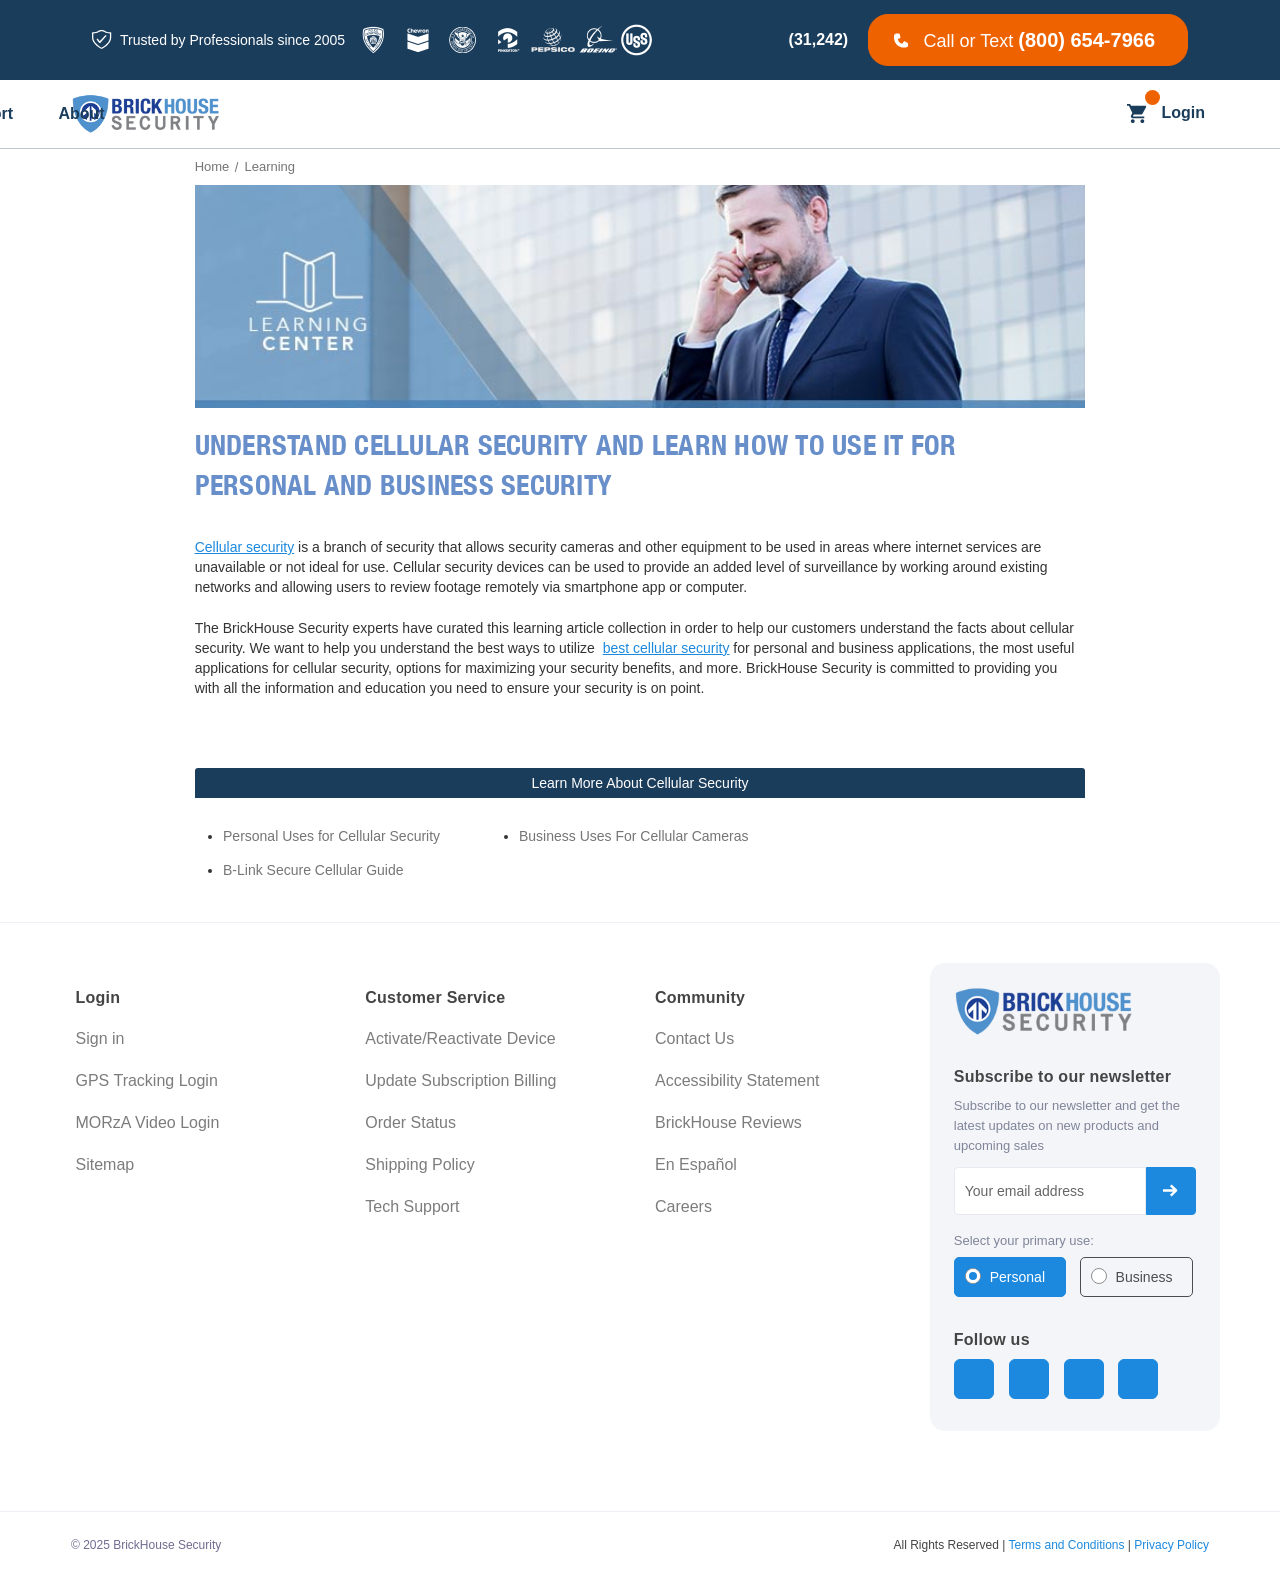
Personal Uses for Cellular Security (331, 836)
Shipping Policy (419, 1164)
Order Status (410, 1122)
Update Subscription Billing (460, 1080)
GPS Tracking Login (147, 1080)
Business (1144, 1277)
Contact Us (694, 1038)
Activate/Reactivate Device (460, 1038)
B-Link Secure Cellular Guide (313, 870)
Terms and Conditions (1066, 1542)
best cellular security (666, 648)
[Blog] (679, 114)
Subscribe (1171, 1191)
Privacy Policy (1171, 1542)
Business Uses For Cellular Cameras (634, 836)
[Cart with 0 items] (1136, 113)
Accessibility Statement (737, 1080)
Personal (1017, 1277)
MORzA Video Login (148, 1122)
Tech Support (412, 1206)
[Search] (1097, 113)
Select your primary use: (1024, 1240)
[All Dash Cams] (454, 114)
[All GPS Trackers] (313, 114)
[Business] (584, 114)
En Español (696, 1164)
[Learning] (769, 114)
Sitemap (105, 1164)
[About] (978, 114)
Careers (683, 1206)
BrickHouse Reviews (728, 1122)
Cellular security (245, 547)
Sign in (100, 1038)
